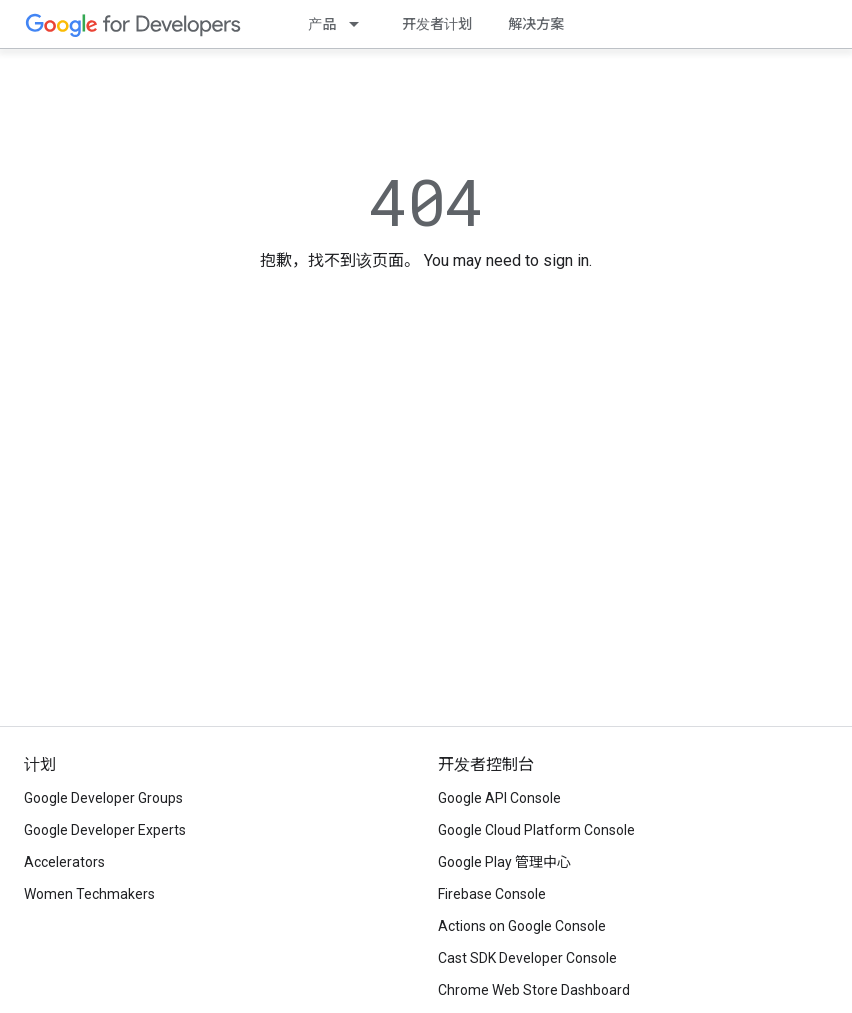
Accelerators (64, 862)
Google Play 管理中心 (504, 862)
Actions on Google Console (522, 926)
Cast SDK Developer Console (527, 958)
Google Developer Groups (103, 798)
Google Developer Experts (105, 830)
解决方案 (536, 24)
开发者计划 (437, 24)
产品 (322, 24)
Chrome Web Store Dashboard (534, 990)
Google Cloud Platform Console (536, 830)
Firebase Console (492, 894)
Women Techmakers (89, 894)
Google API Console (499, 798)
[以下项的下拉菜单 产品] (360, 24)
